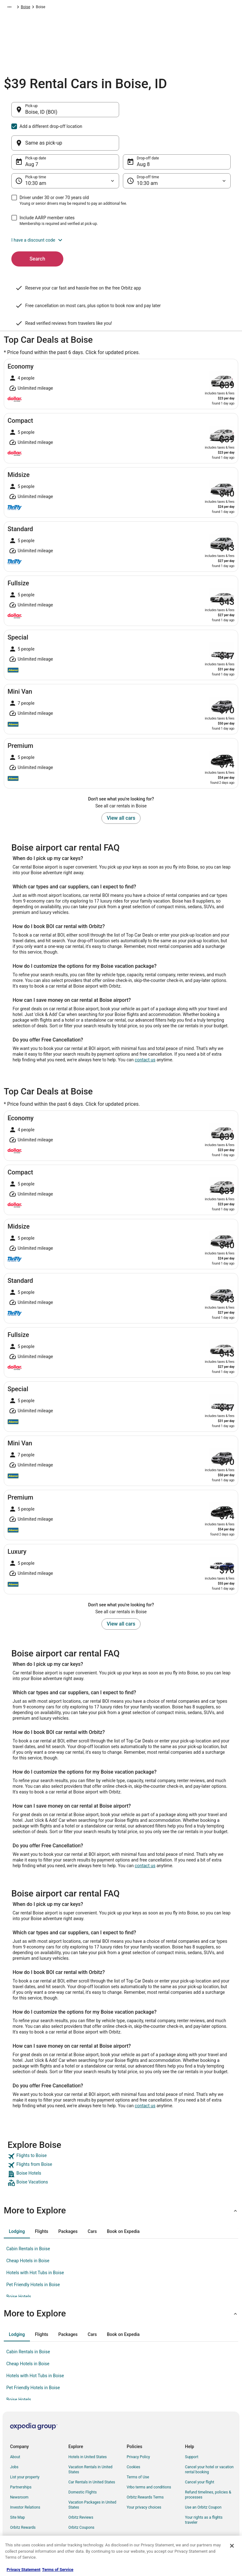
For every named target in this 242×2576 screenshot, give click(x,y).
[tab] (17, 2201)
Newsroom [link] (19, 2467)
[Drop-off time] (177, 150)
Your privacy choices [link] (144, 2477)
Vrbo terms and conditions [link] (149, 2457)
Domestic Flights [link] (82, 2462)
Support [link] (191, 2426)
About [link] (15, 2426)
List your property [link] (24, 2447)
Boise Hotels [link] (18, 2266)
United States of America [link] (102, 8)
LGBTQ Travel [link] (79, 2507)
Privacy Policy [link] (138, 2426)
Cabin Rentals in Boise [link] (28, 2218)
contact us (145, 1029)
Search (37, 229)
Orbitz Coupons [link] (81, 2497)
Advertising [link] (19, 2507)
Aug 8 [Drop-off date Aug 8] (143, 134)
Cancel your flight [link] (199, 2452)
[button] (121, 210)
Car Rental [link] (36, 8)
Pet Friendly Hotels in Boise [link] (33, 2254)
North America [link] (63, 8)
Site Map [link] (17, 2487)
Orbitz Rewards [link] (23, 2497)
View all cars (121, 788)
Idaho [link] (133, 8)
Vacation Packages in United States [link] (92, 2474)
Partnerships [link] (21, 2457)
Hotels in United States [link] (87, 2426)
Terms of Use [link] (138, 2447)
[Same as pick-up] (177, 112)
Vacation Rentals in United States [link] (90, 2439)
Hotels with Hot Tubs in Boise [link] (35, 2242)
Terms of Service (57, 2569)
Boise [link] (148, 8)
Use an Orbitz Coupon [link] (203, 2477)
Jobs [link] (14, 2437)
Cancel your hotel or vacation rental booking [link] (209, 2439)
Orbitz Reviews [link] (80, 2487)
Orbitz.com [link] (13, 8)
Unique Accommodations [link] (89, 2517)
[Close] (232, 2546)
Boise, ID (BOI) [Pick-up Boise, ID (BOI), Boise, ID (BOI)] (41, 115)
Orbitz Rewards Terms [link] (145, 2467)
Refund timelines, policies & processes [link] (208, 2464)
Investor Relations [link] (25, 2477)
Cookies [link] (133, 2437)
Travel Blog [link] (77, 2527)
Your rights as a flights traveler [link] (203, 2489)
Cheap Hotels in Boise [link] (27, 2230)
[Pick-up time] (65, 150)
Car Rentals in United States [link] (91, 2452)
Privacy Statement (23, 2569)
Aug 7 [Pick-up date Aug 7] (31, 134)
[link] (121, 2126)
